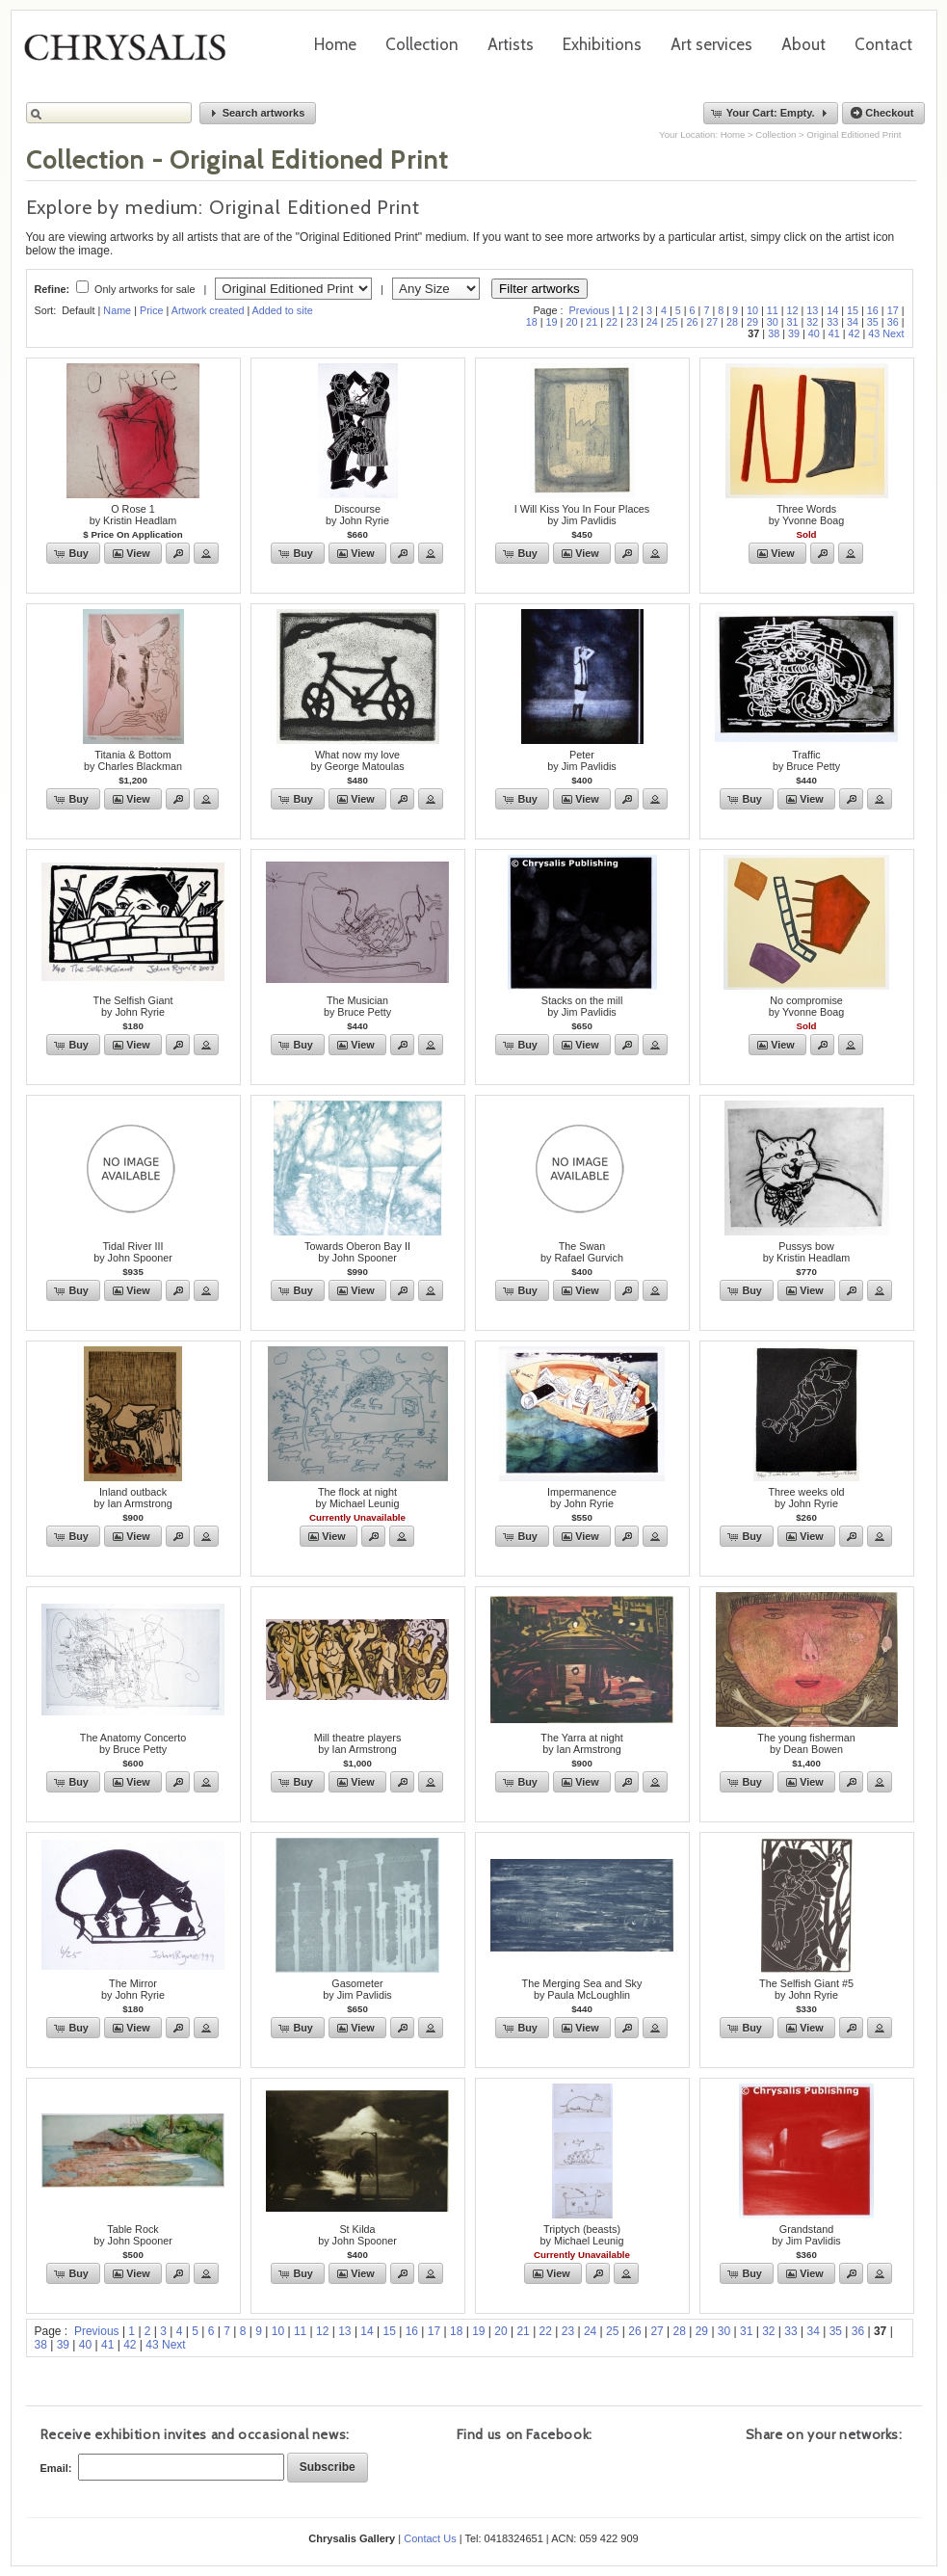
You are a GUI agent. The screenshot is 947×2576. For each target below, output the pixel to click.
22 (612, 322)
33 (832, 322)
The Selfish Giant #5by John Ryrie (806, 1989)
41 (834, 333)
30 (772, 322)
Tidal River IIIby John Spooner (132, 1251)
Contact (883, 44)
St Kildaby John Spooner (357, 2234)
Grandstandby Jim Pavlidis (806, 2234)
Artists (510, 44)
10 (752, 310)
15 (852, 310)
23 (632, 322)
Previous (589, 310)
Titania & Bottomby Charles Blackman (133, 760)
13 (812, 310)
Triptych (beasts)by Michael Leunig (581, 2234)
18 (532, 322)
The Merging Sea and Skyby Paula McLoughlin (582, 1989)
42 (853, 333)
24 (652, 322)
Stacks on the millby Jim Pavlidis (582, 1006)
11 (772, 310)
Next (893, 333)
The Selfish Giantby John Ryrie (133, 1006)
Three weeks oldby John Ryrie (806, 1497)
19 (552, 322)
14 (832, 310)
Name (117, 310)
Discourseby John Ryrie (357, 514)
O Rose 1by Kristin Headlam (133, 514)
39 (794, 333)
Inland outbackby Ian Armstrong (132, 1497)
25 (672, 322)
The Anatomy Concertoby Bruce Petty (133, 1743)
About (803, 44)
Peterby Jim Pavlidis (581, 760)
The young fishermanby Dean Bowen (806, 1743)
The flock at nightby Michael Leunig (357, 1497)
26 (691, 322)
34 (852, 322)
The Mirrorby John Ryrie (133, 1989)
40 (814, 333)
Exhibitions (602, 44)
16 (873, 310)
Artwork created (208, 310)
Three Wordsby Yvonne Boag (806, 514)
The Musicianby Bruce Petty (357, 1006)
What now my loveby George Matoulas (357, 760)
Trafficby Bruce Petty (806, 760)
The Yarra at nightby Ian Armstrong (581, 1743)
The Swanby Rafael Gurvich (581, 1251)
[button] (258, 113)
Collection (422, 44)
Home (335, 44)
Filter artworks (539, 288)
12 (793, 310)
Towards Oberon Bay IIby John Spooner (357, 1251)
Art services (711, 44)
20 (571, 322)
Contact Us (430, 2538)
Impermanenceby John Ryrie (582, 1497)
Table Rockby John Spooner (132, 2234)
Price (152, 310)
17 (893, 310)
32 (812, 322)
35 (873, 322)
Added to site (282, 310)
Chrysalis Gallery (132, 54)
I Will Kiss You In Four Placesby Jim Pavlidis (581, 514)
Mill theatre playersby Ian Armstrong (358, 1743)
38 (773, 333)
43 (874, 333)
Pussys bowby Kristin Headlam (807, 1251)
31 (793, 322)
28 (732, 322)
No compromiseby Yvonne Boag (806, 1006)
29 (752, 322)
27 (712, 322)
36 (893, 322)
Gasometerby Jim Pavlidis (357, 1989)
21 (591, 322)
